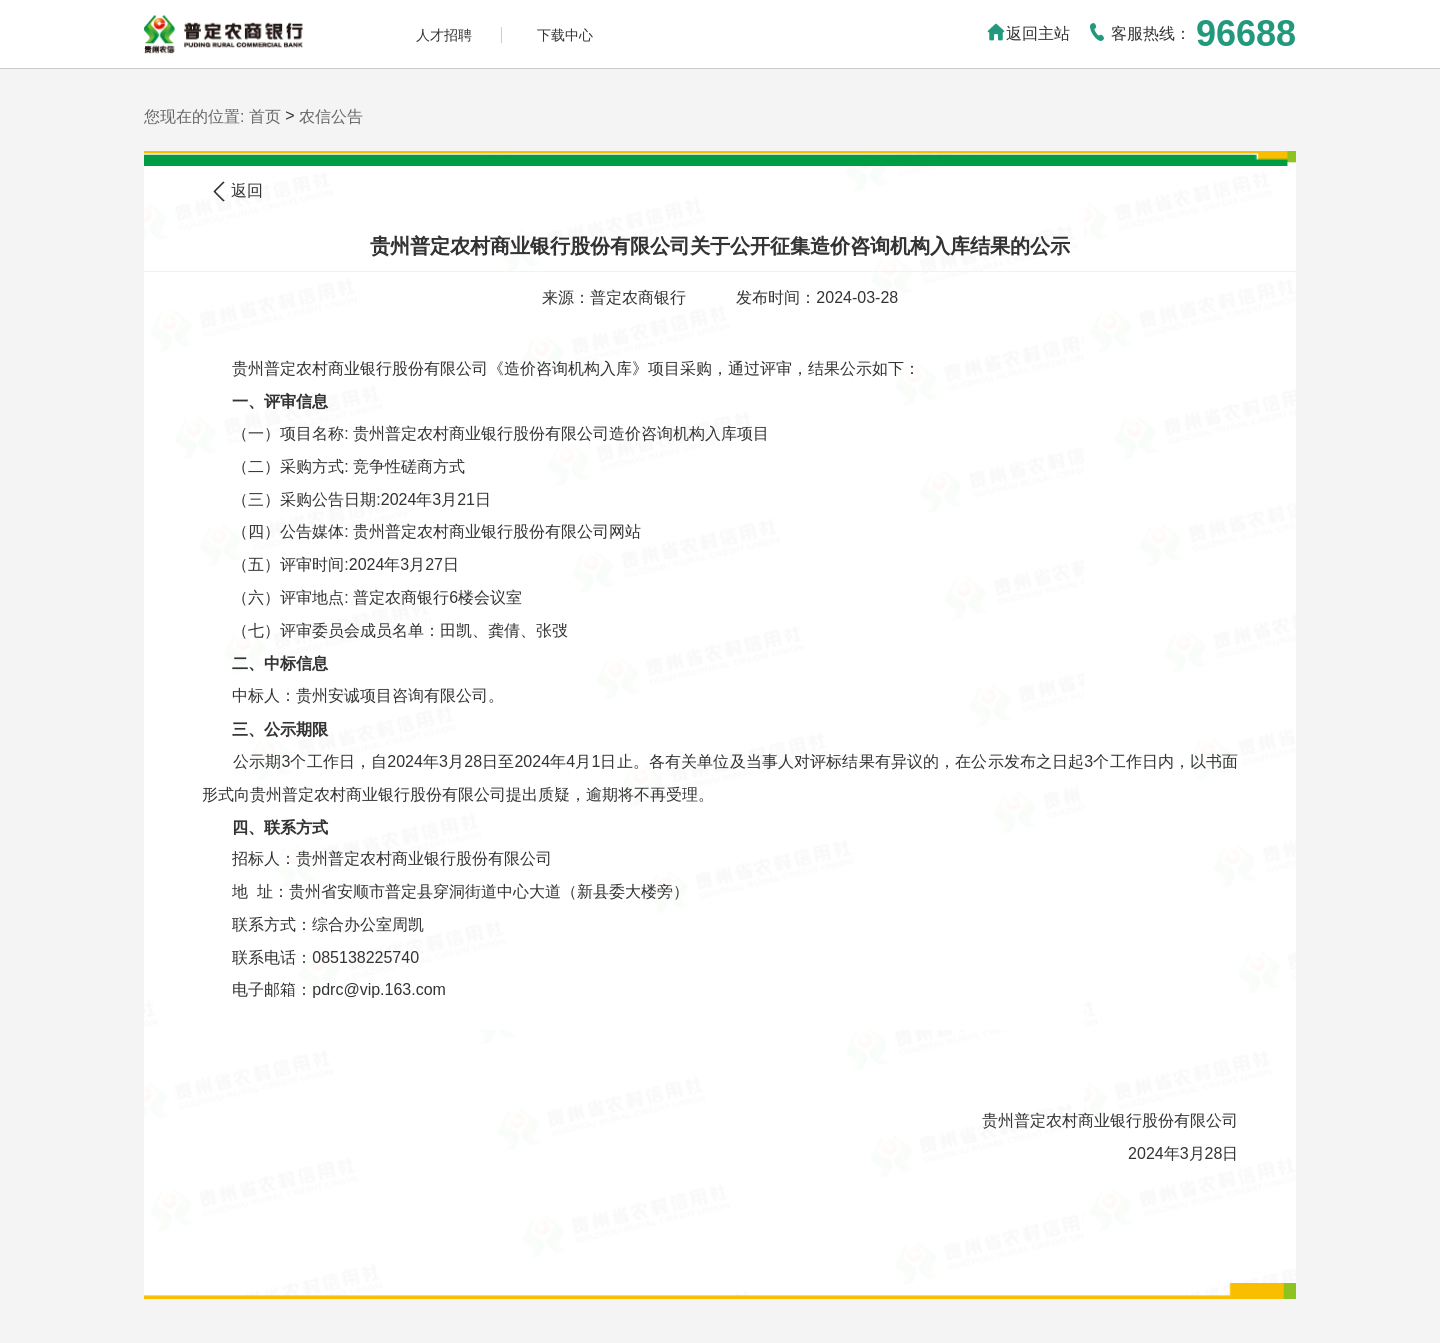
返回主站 (1028, 33)
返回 (237, 191)
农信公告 (331, 116)
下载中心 (565, 35)
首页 (265, 116)
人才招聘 (444, 35)
